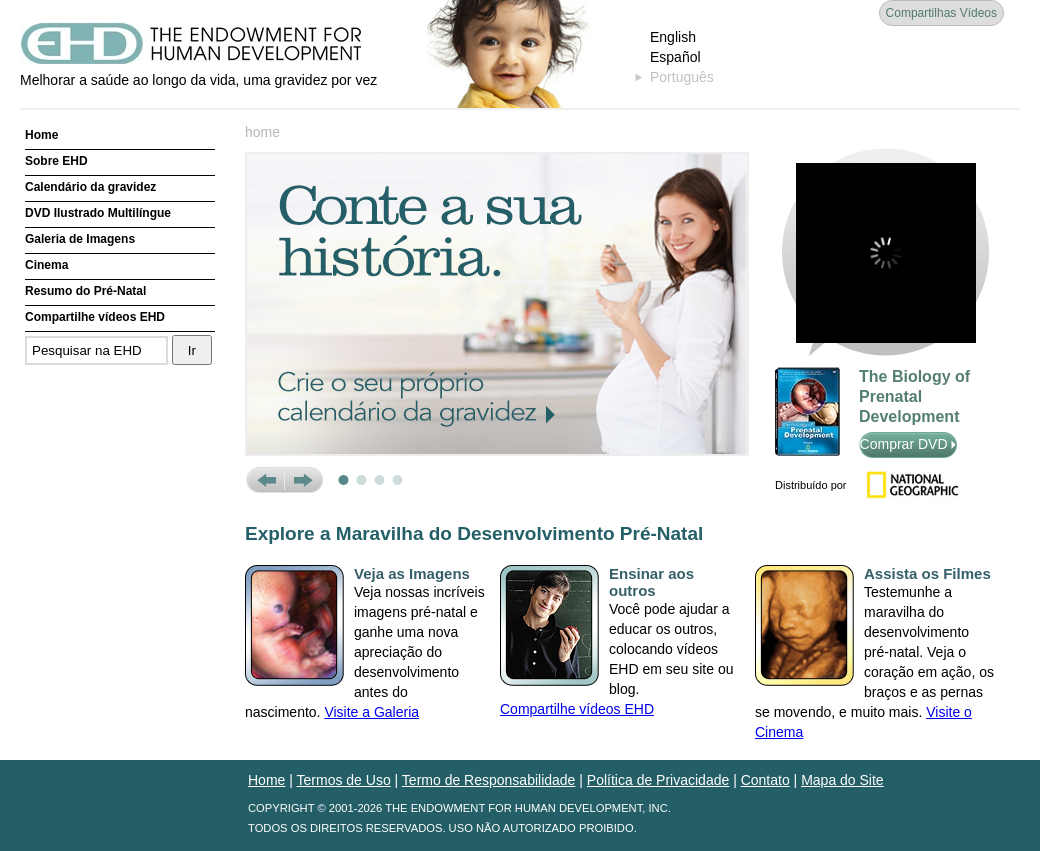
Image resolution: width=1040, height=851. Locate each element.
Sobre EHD (56, 161)
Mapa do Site (842, 780)
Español (675, 57)
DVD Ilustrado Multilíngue (98, 213)
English (673, 37)
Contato (765, 780)
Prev (264, 480)
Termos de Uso (344, 780)
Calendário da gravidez (90, 187)
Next (303, 480)
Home (41, 135)
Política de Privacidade (658, 780)
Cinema (46, 265)
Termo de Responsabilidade (489, 780)
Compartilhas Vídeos (941, 13)
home (262, 132)
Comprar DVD (908, 444)
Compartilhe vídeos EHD (95, 317)
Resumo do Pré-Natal (85, 291)
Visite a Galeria (371, 712)
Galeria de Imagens (80, 239)
